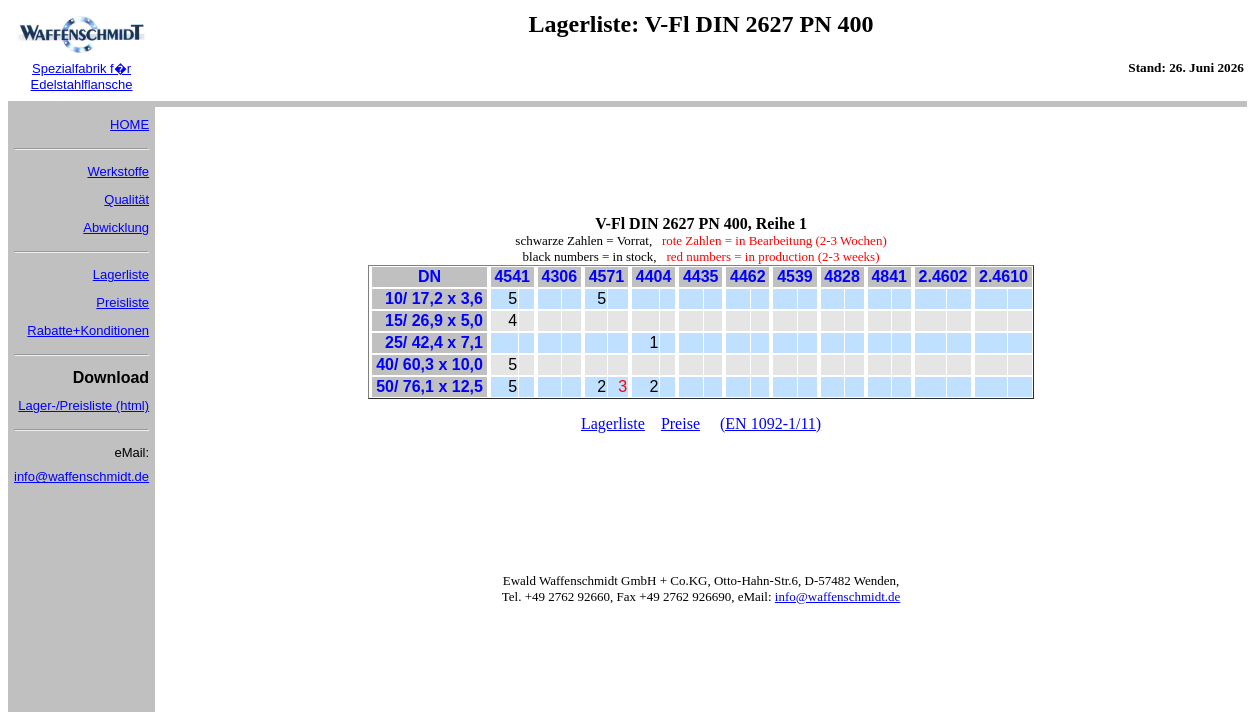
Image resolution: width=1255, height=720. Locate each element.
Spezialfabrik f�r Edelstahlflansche (82, 76)
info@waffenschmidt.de (81, 476)
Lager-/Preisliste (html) (83, 405)
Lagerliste (121, 274)
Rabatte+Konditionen (88, 330)
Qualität (126, 199)
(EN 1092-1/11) (770, 423)
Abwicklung (116, 227)
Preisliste (122, 302)
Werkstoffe (118, 171)
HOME (129, 124)
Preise (680, 423)
